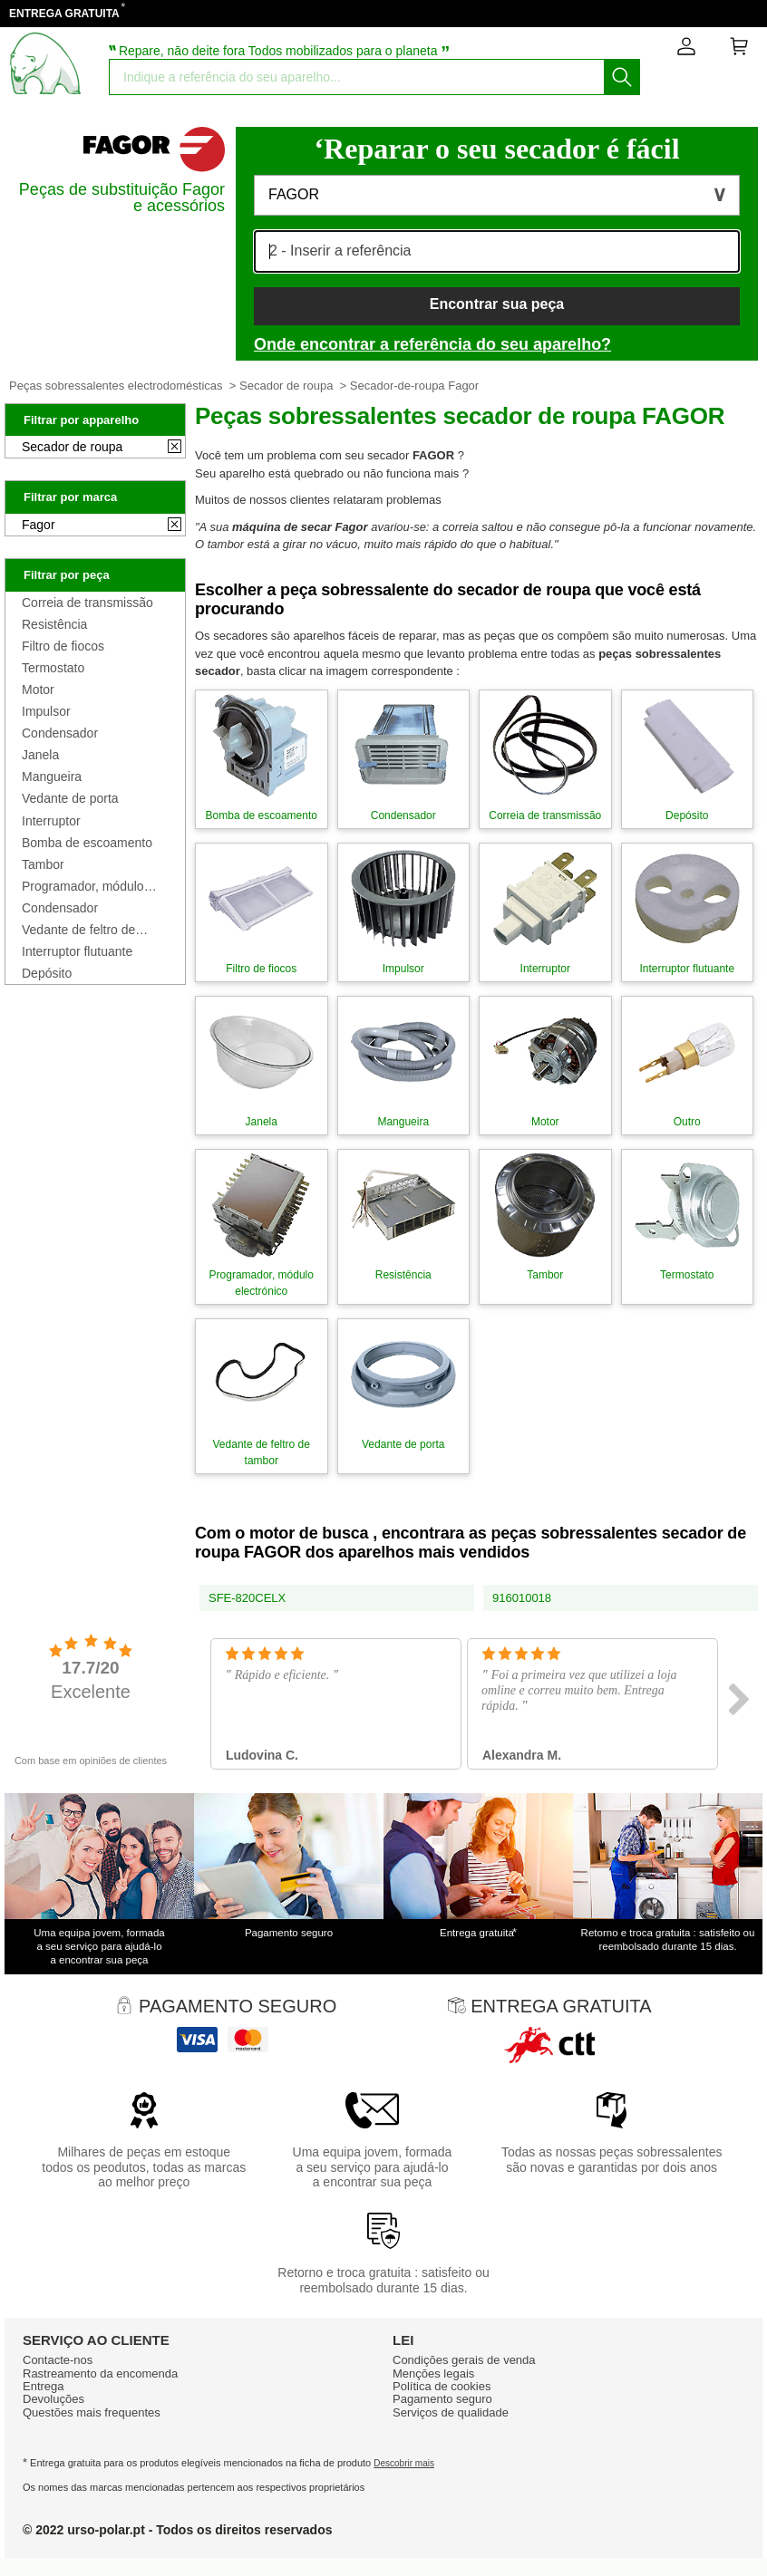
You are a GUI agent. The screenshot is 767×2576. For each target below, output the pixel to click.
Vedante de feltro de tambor (78, 929)
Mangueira (52, 776)
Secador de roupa (286, 385)
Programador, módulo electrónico (83, 886)
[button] (497, 195)
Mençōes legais (433, 2373)
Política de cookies (441, 2386)
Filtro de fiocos (63, 646)
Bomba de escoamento (87, 842)
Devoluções (53, 2399)
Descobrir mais (404, 2463)
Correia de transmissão (87, 602)
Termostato (53, 668)
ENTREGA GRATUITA (64, 13)
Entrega (43, 2386)
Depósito (47, 973)
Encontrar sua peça (497, 304)
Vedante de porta (70, 798)
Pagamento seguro (442, 2399)
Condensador (60, 733)
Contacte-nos (57, 2360)
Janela (40, 755)
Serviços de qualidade (451, 2412)
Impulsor (46, 711)
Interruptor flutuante (77, 951)
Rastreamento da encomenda (100, 2373)
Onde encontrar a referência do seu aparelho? (432, 344)
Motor (38, 689)
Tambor (43, 864)
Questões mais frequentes (91, 2412)
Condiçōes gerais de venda (464, 2360)
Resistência (54, 624)
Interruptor (51, 821)
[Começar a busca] (622, 77)
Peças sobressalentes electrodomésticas (116, 385)
